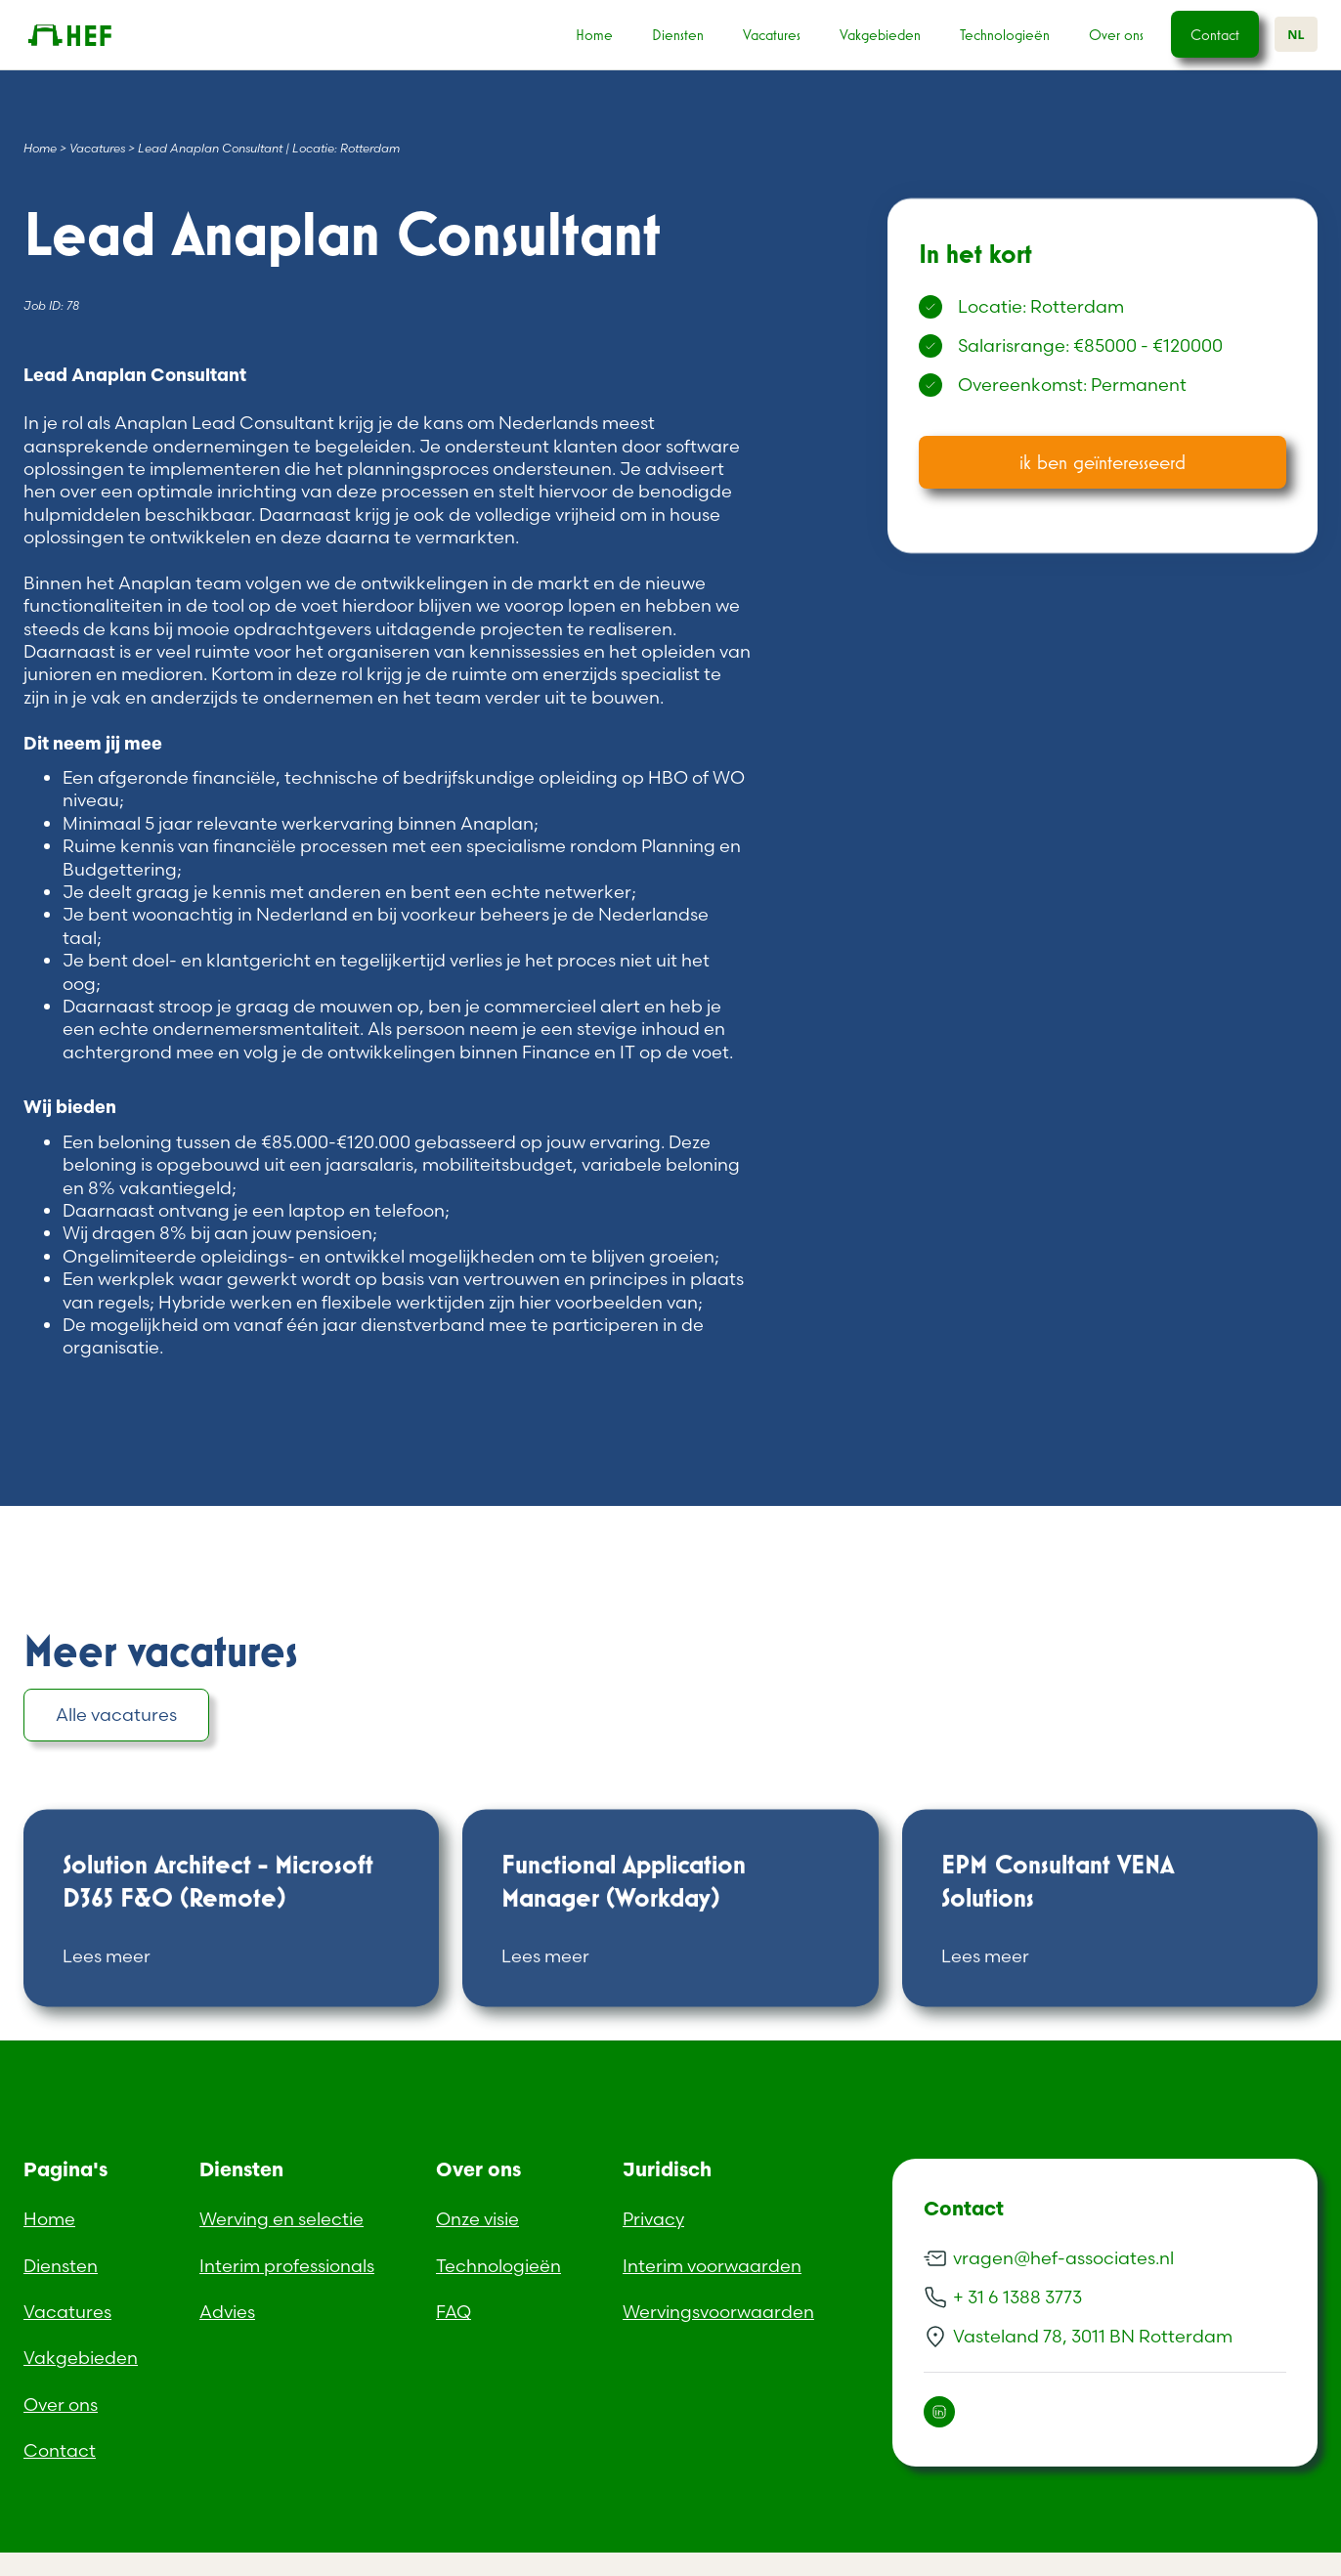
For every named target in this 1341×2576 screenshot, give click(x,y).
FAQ (453, 2311)
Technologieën (1005, 34)
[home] (99, 35)
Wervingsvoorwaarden (718, 2311)
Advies (227, 2311)
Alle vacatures (116, 1714)
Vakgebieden (880, 34)
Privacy (653, 2219)
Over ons (1116, 34)
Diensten (678, 34)
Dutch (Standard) (74, 2564)
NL (1295, 34)
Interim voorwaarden (712, 2265)
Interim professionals (286, 2265)
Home (594, 34)
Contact (1214, 34)
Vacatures (771, 34)
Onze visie (477, 2219)
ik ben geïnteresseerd (1102, 462)
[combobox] (1296, 34)
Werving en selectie (281, 2219)
